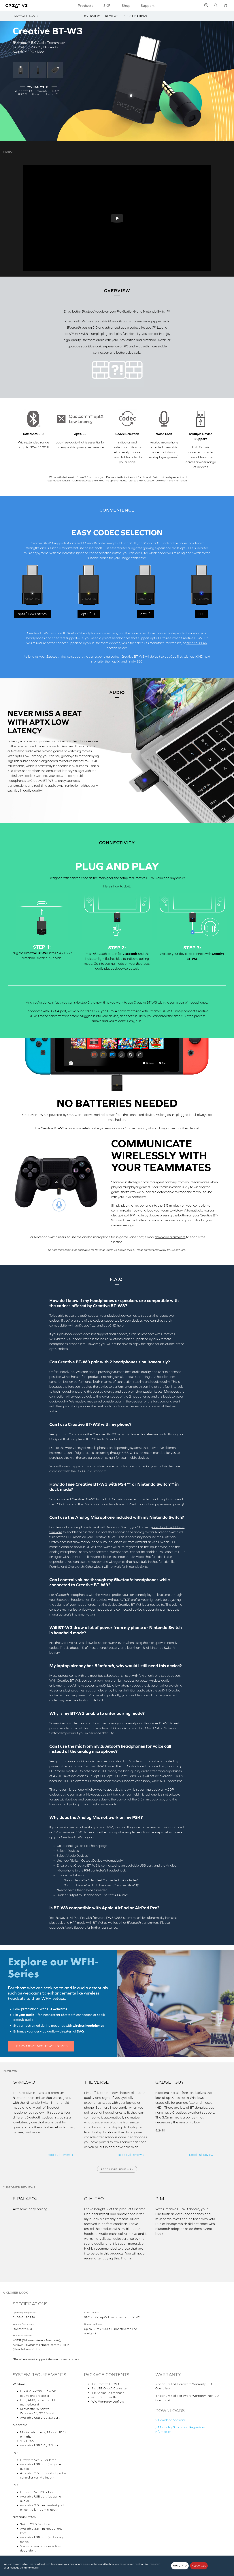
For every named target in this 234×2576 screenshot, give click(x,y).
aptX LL (89, 1325)
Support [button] (148, 5)
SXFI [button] (107, 5)
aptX (78, 1325)
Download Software (172, 2420)
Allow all (199, 2565)
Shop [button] (126, 5)
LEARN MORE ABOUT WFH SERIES (40, 2046)
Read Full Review (58, 2154)
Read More (178, 1249)
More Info (180, 2565)
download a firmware (170, 1237)
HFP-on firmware (87, 1557)
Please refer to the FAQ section (137, 480)
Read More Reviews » (117, 2169)
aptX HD (109, 1325)
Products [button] (85, 5)
